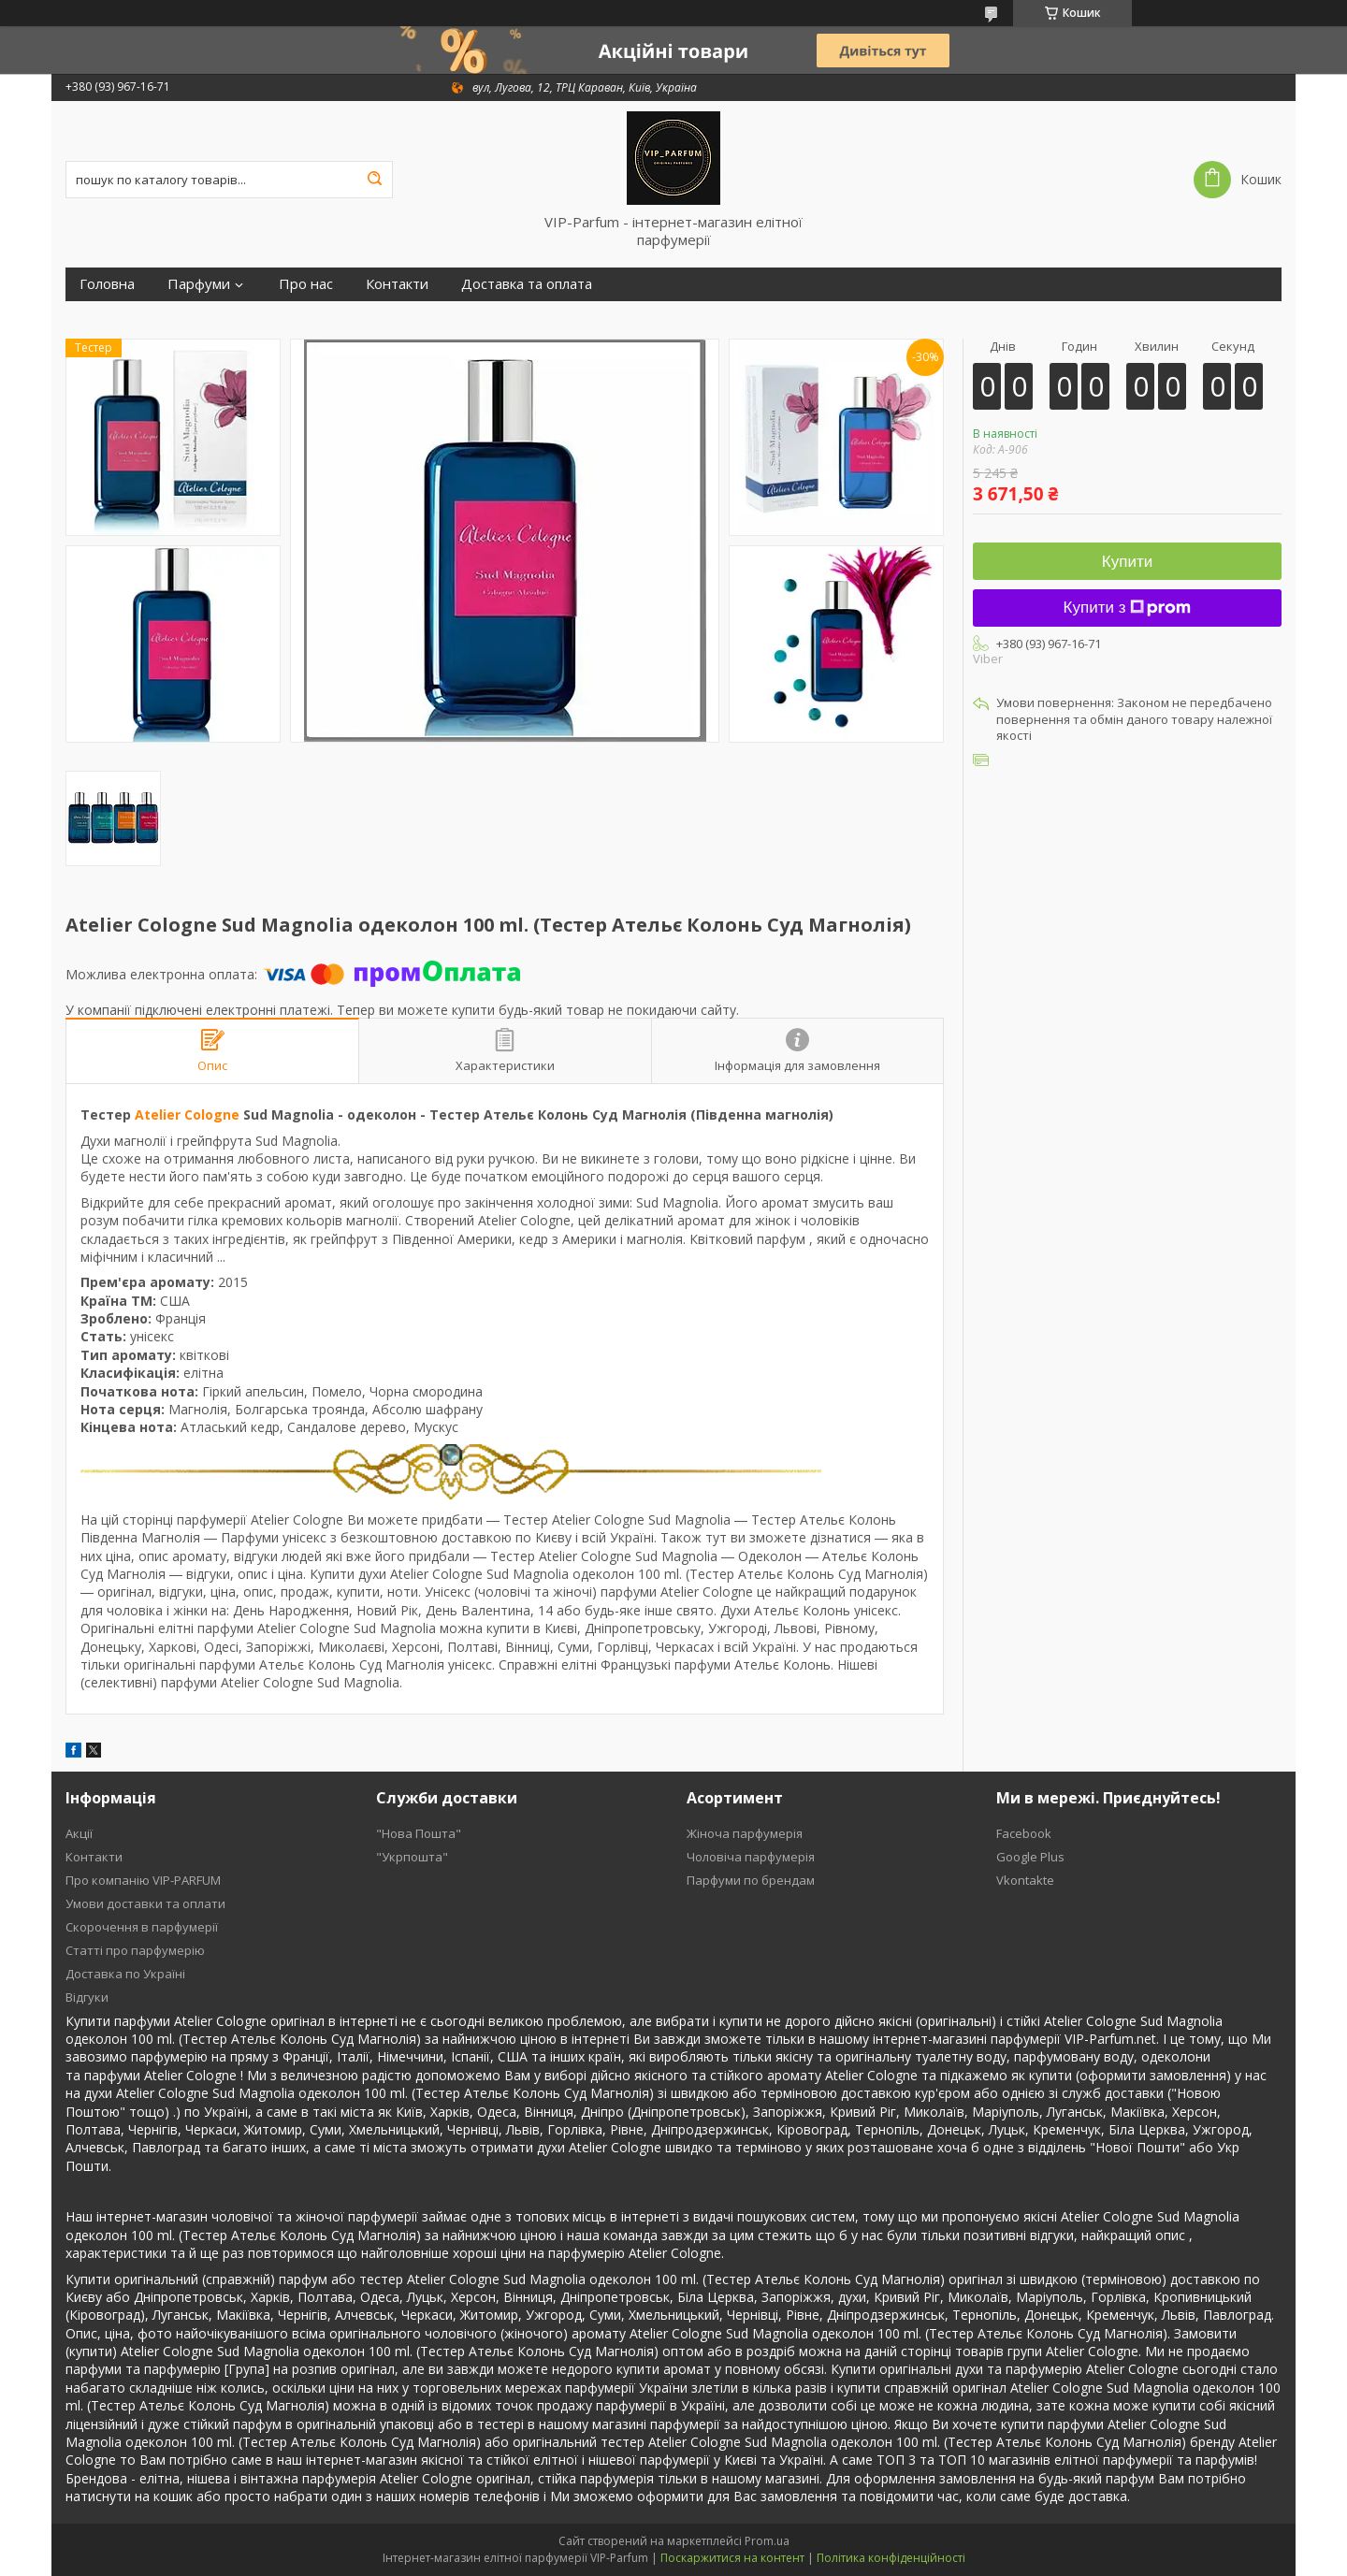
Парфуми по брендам (751, 1880)
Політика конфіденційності (891, 2558)
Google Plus (1030, 1856)
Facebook (1023, 1833)
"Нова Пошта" (418, 1833)
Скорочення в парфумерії (141, 1926)
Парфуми (198, 284)
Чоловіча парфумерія (751, 1856)
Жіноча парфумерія (745, 1833)
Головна (107, 284)
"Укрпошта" (412, 1856)
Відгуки (87, 1997)
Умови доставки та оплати (145, 1903)
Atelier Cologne (187, 1114)
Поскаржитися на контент (732, 2558)
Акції (79, 1833)
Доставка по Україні (125, 1973)
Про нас (306, 284)
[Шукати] (374, 179)
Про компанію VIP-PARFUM (143, 1880)
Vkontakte (1025, 1880)
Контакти (397, 284)
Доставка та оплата (526, 284)
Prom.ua (767, 2541)
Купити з (1128, 607)
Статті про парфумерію (135, 1950)
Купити (1127, 562)
